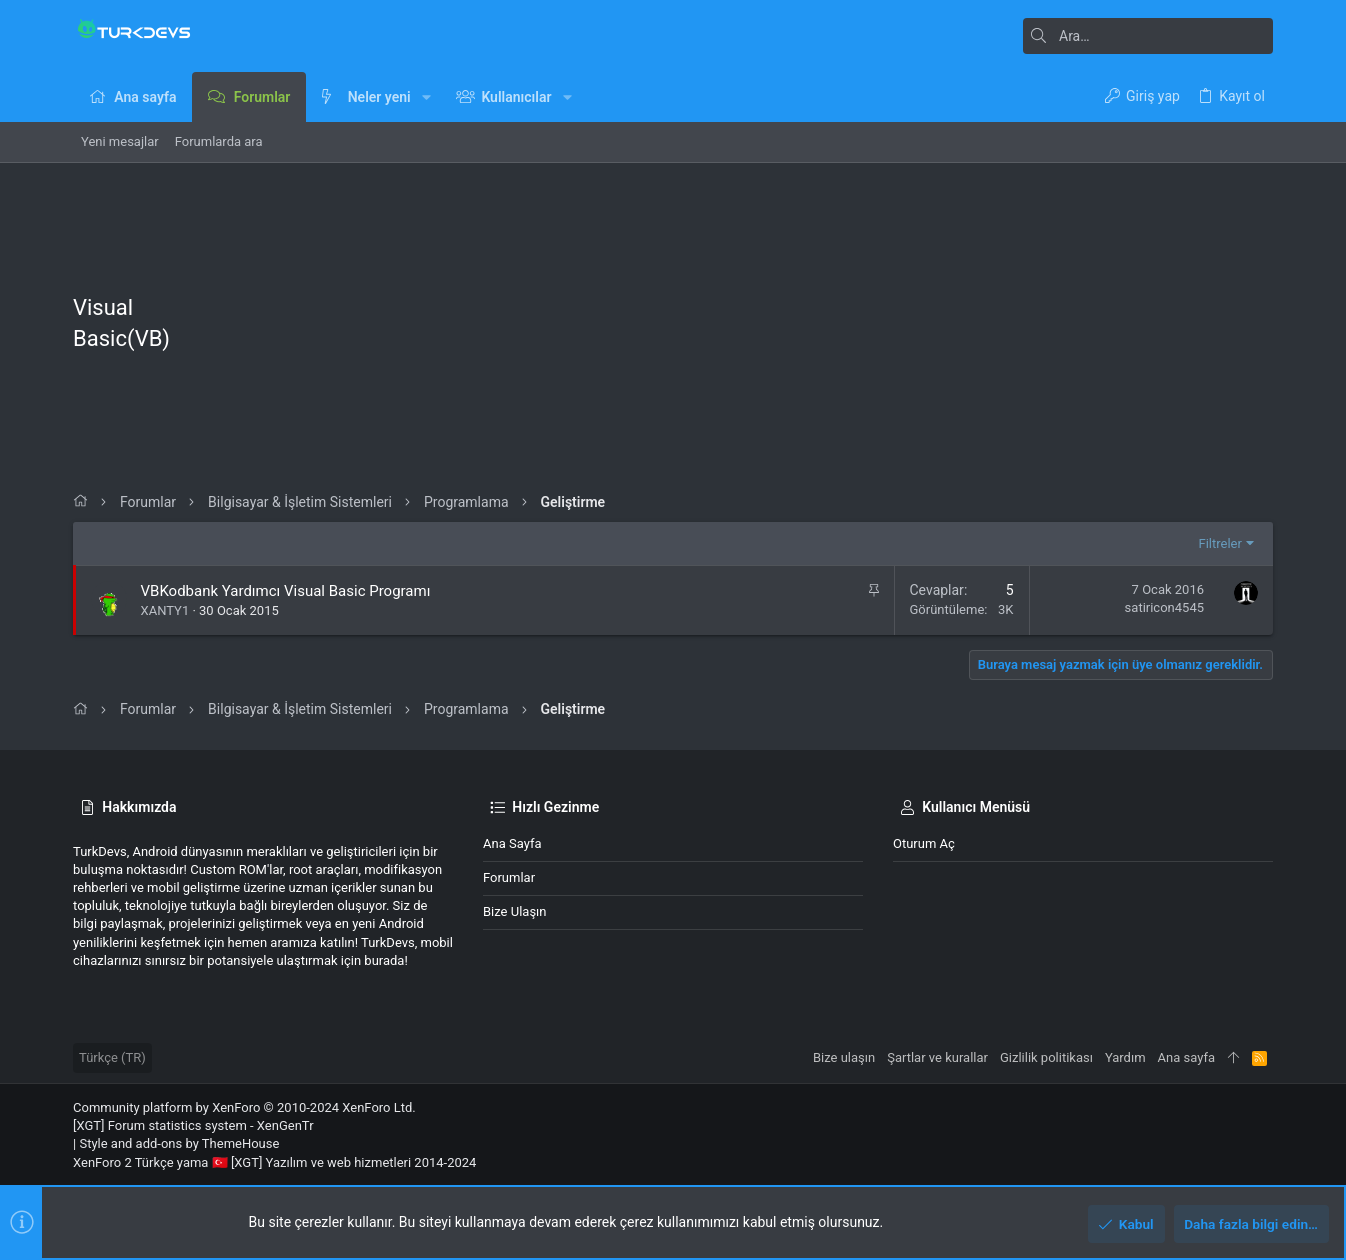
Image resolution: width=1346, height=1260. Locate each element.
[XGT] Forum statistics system (193, 1125)
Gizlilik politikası (1046, 1057)
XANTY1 (165, 610)
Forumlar (509, 877)
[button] (426, 97)
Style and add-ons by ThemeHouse (179, 1143)
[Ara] (1148, 36)
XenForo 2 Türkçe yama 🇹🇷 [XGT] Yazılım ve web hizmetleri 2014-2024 (274, 1162)
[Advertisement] (747, 328)
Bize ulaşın (515, 911)
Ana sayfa (512, 843)
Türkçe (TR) (112, 1057)
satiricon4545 (1164, 607)
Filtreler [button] (1220, 543)
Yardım (1125, 1057)
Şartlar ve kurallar (937, 1057)
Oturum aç (924, 843)
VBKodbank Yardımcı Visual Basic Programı (286, 591)
